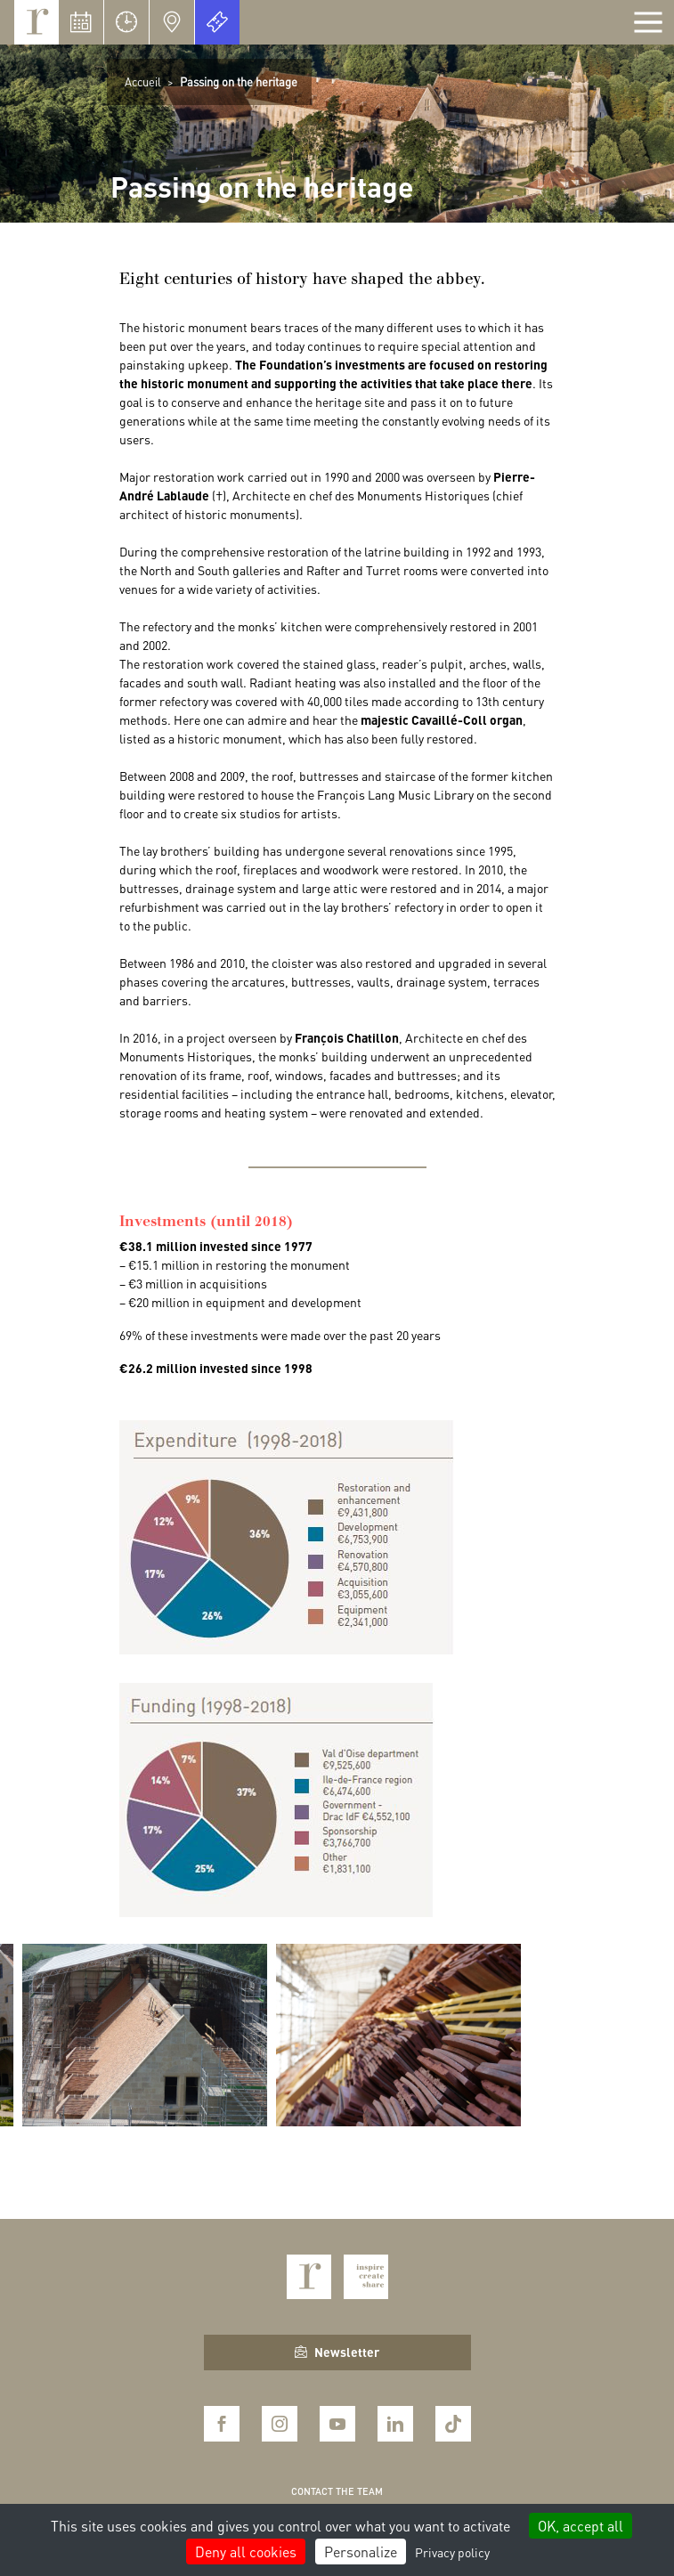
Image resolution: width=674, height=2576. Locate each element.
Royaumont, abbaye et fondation (36, 22)
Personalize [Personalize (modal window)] (360, 2551)
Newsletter (337, 2352)
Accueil (143, 81)
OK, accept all (580, 2525)
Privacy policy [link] (452, 2552)
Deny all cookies (245, 2551)
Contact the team (337, 2491)
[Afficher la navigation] (648, 22)
